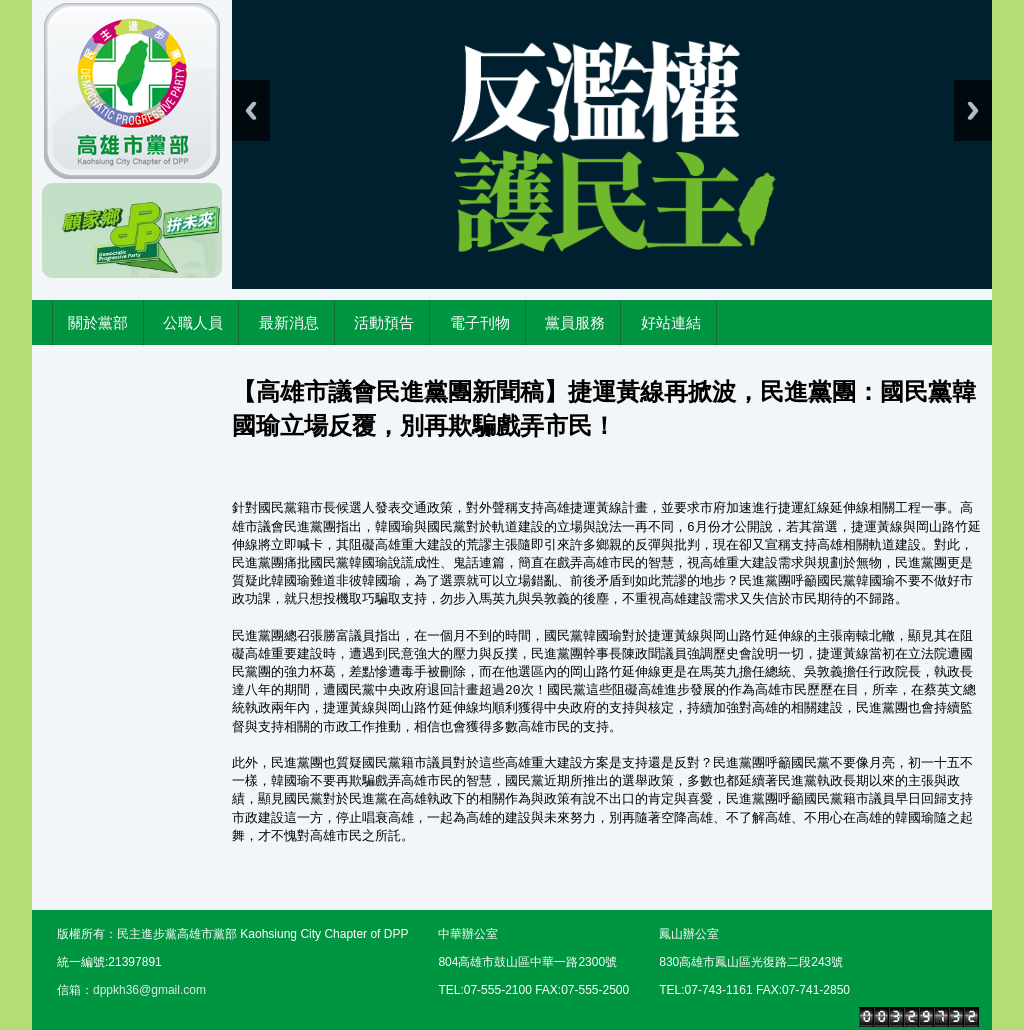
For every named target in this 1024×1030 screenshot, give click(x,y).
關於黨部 (98, 322)
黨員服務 (575, 322)
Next (973, 110)
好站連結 (671, 322)
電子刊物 (480, 322)
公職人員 (193, 322)
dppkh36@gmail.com (149, 990)
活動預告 (384, 322)
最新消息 (289, 322)
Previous (251, 110)
